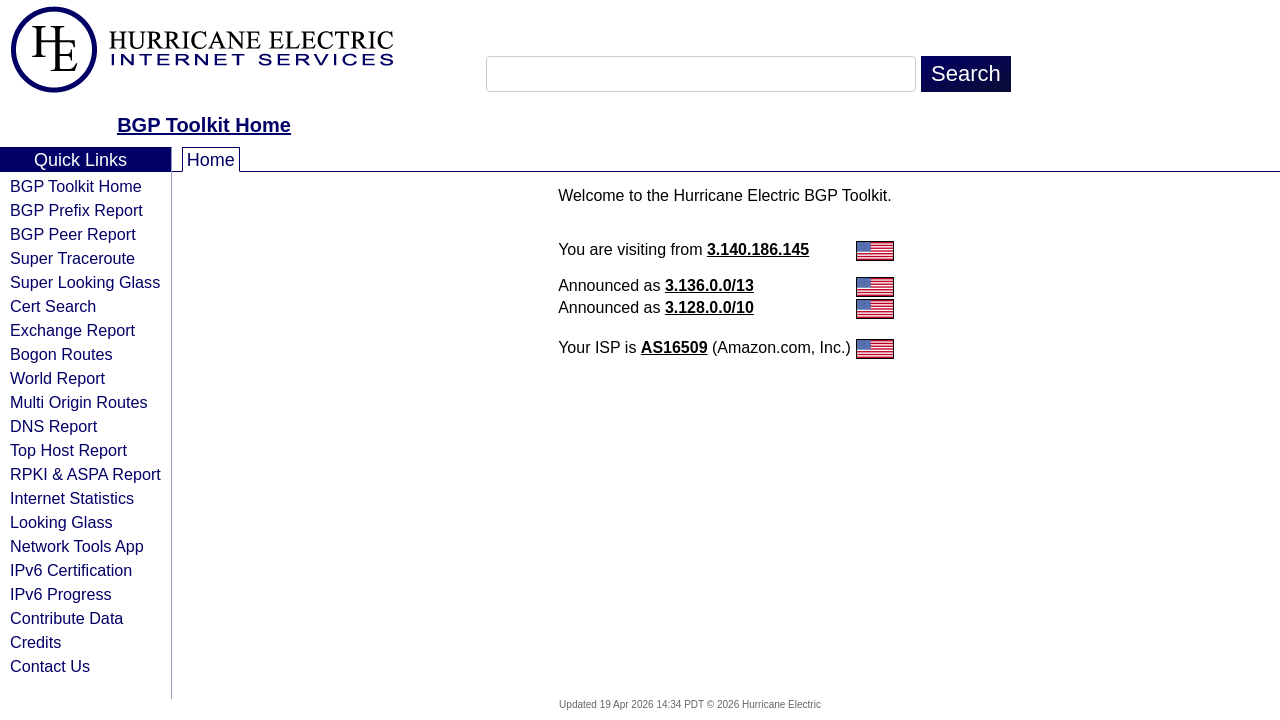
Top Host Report (68, 450)
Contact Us (50, 666)
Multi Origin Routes (79, 402)
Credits (35, 642)
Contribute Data (66, 618)
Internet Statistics (72, 498)
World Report (57, 378)
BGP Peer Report (73, 234)
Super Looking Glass (85, 282)
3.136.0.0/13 (709, 285)
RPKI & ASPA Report (85, 474)
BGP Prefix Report (76, 210)
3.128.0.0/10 (709, 307)
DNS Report (53, 426)
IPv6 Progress (61, 594)
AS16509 (674, 347)
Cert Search (53, 306)
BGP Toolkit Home (204, 125)
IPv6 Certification (71, 570)
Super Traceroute (72, 258)
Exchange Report (72, 330)
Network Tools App (77, 546)
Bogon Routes (61, 354)
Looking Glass (61, 522)
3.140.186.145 (758, 249)
